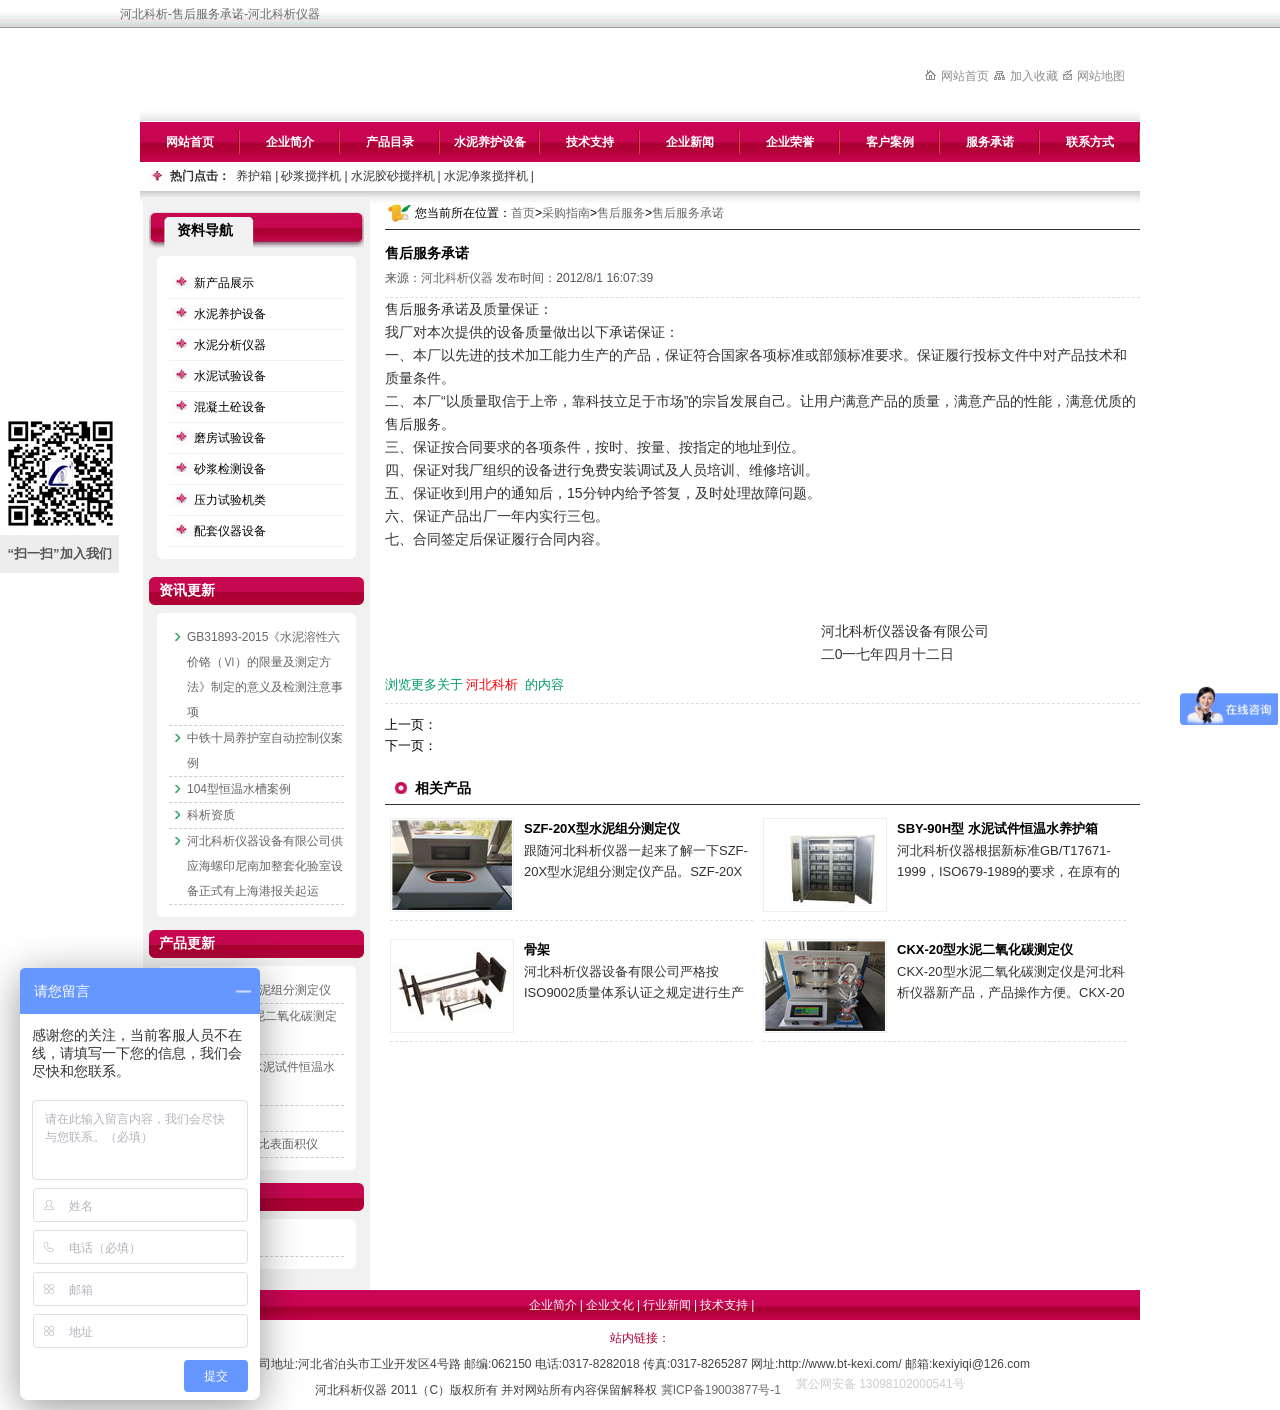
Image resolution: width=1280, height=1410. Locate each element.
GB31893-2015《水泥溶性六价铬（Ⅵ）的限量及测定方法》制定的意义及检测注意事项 (265, 674)
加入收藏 (1034, 76)
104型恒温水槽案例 (239, 789)
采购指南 (566, 213)
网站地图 (1101, 76)
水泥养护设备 (490, 142)
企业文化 (610, 1305)
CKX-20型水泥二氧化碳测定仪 (985, 949)
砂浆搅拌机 (311, 176)
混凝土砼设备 (230, 407)
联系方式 (1090, 142)
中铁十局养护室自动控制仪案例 (265, 750)
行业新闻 (667, 1305)
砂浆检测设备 (230, 469)
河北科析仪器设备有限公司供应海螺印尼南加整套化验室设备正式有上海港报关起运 (265, 866)
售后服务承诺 (688, 213)
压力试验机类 (230, 500)
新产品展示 (224, 283)
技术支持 (590, 142)
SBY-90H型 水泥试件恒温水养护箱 (997, 828)
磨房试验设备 (230, 438)
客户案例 (890, 142)
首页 (523, 213)
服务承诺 (990, 142)
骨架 (537, 949)
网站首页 (965, 76)
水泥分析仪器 (230, 345)
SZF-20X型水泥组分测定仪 (602, 828)
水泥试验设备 (230, 376)
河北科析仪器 (457, 278)
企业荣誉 (790, 142)
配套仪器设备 (230, 531)
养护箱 (254, 176)
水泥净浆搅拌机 (486, 176)
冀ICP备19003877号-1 (721, 1390)
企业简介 (290, 142)
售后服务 (621, 213)
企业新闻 (690, 142)
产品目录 (390, 142)
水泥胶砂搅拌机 (393, 176)
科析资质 (211, 815)
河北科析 (492, 684)
